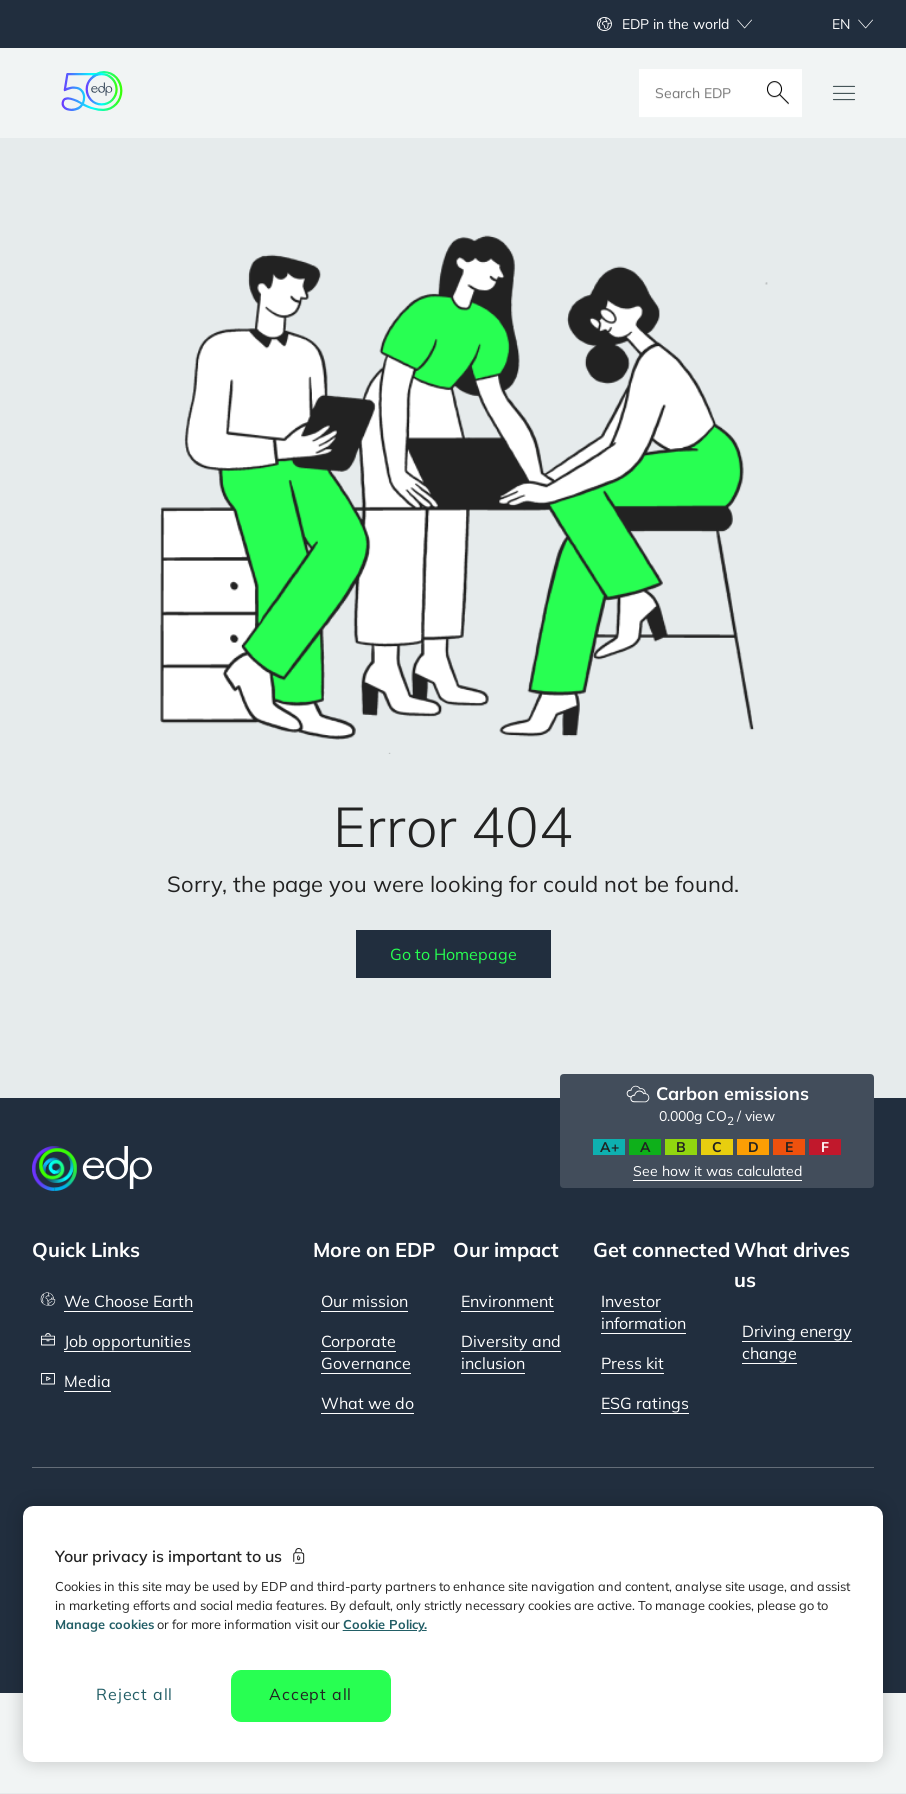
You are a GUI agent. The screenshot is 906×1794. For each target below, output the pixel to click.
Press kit (632, 1363)
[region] (453, 1634)
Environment (507, 1301)
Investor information (643, 1312)
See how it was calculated (717, 1171)
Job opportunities (127, 1341)
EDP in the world (675, 24)
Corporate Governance (366, 1352)
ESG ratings (645, 1403)
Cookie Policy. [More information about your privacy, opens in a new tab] (385, 1624)
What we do (367, 1403)
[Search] (778, 93)
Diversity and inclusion (511, 1352)
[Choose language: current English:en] (831, 24)
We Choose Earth (128, 1301)
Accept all (310, 1694)
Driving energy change (797, 1342)
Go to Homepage (453, 954)
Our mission (364, 1301)
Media (87, 1381)
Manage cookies (104, 1624)
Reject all (134, 1694)
